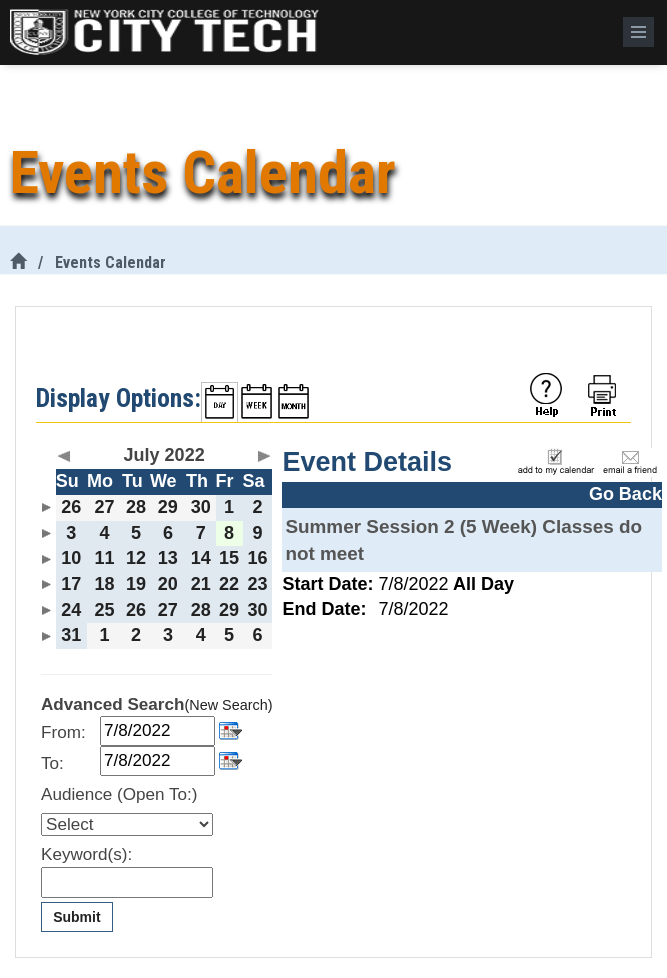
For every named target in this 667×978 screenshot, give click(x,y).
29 (168, 507)
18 (104, 584)
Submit (76, 917)
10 (71, 558)
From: (63, 732)
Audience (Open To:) (119, 794)
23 (258, 584)
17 (71, 584)
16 (258, 558)
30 (201, 507)
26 (71, 507)
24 (71, 610)
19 (136, 584)
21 (201, 584)
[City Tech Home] (18, 262)
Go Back (625, 494)
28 (136, 507)
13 (168, 558)
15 (229, 558)
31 (71, 635)
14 (201, 558)
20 (168, 584)
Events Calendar (110, 262)
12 (136, 558)
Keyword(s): (86, 854)
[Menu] (638, 32)
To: (52, 763)
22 (229, 584)
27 (104, 507)
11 (104, 558)
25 (104, 610)
